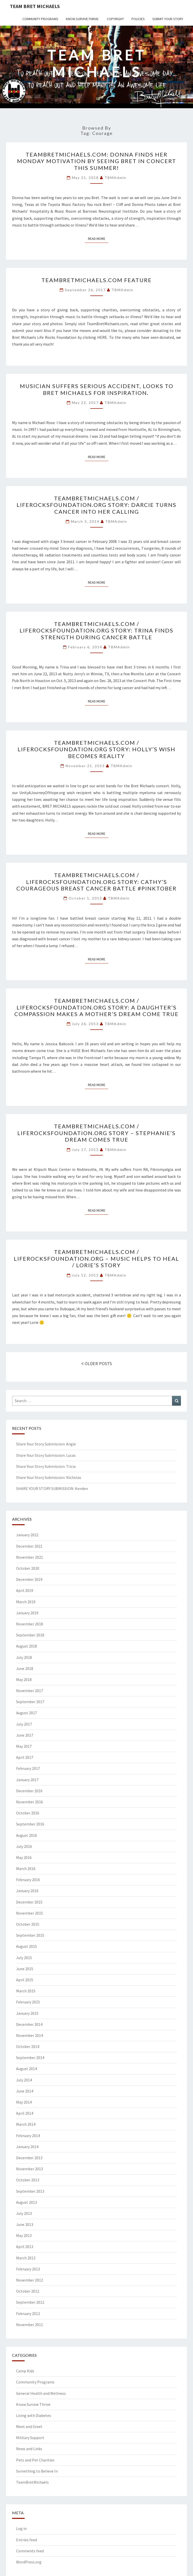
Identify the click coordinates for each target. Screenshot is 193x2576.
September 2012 (30, 2302)
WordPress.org (28, 2561)
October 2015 (27, 1924)
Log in (21, 2528)
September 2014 (30, 2057)
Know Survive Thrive (33, 2404)
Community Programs (40, 19)
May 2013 (24, 2235)
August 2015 (26, 1946)
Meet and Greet (29, 2426)
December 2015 (29, 1902)
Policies (138, 19)
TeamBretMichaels (32, 2482)
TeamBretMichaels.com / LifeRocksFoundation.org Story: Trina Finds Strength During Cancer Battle (96, 630)
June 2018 (24, 1668)
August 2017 (26, 1712)
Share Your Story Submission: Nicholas (48, 1477)
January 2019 (27, 1612)
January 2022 (27, 1534)
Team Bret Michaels (35, 6)
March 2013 (25, 2257)
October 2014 (27, 2046)
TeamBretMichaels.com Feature (96, 280)
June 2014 (24, 2091)
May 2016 (24, 1857)
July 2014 (24, 2079)
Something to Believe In (37, 2471)
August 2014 (26, 2068)
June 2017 (24, 1735)
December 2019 (29, 1579)
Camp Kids (25, 2370)
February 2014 (28, 2135)
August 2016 (26, 1835)
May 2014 (24, 2102)
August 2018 (26, 1646)
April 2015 (24, 1979)
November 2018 (29, 1623)
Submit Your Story (167, 19)
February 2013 (28, 2268)
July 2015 (24, 1957)
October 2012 (27, 2291)
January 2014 (27, 2146)
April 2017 (24, 1757)
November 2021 (29, 1557)
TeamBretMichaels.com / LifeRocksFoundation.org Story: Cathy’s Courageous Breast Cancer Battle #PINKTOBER (96, 882)
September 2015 (30, 1935)
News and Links (29, 2448)
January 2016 (27, 1890)
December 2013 (29, 2157)
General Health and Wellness (41, 2393)
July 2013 (24, 2213)
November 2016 (29, 1801)
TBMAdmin (115, 177)
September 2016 (30, 1823)
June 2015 (24, 1968)
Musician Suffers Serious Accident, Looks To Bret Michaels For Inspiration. (96, 389)
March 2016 (25, 1868)
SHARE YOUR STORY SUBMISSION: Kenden (52, 1488)
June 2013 (24, 2224)
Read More (98, 238)
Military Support (30, 2437)
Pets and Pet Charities (35, 2459)
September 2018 (30, 1634)
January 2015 (27, 2013)
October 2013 (27, 2179)
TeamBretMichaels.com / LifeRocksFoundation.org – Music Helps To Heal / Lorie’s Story (96, 1258)
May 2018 (24, 1679)
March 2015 (25, 1990)
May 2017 (24, 1746)
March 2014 (25, 2124)
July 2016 (24, 1846)
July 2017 (24, 1724)
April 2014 (24, 2113)
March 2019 (25, 1601)
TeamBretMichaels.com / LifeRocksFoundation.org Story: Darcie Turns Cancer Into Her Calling (96, 505)
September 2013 (30, 2191)
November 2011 (29, 2324)
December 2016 (29, 1790)
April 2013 (24, 2246)
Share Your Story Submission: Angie (46, 1443)
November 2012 (29, 2280)
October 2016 (27, 1812)
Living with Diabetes (33, 2415)
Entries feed (26, 2539)
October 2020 (27, 1568)
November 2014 (29, 2035)
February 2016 (28, 1879)
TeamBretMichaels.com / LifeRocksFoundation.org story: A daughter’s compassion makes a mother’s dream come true (96, 1007)
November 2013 (29, 2168)
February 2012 (28, 2313)
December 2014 (29, 2024)
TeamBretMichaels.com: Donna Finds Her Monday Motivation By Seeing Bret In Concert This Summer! (96, 161)
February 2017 (28, 1768)
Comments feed (30, 2550)
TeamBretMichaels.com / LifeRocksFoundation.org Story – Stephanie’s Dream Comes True (96, 1133)
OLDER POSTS (96, 1363)
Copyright (115, 19)
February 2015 (28, 2001)
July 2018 (24, 1657)
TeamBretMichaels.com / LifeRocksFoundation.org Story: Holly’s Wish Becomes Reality (96, 749)
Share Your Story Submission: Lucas (46, 1455)
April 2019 (24, 1590)
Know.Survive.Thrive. (82, 19)
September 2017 (30, 1701)
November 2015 (29, 1913)
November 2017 (29, 1690)
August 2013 (26, 2202)
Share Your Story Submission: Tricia (46, 1466)
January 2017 (27, 1779)
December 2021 (29, 1546)
